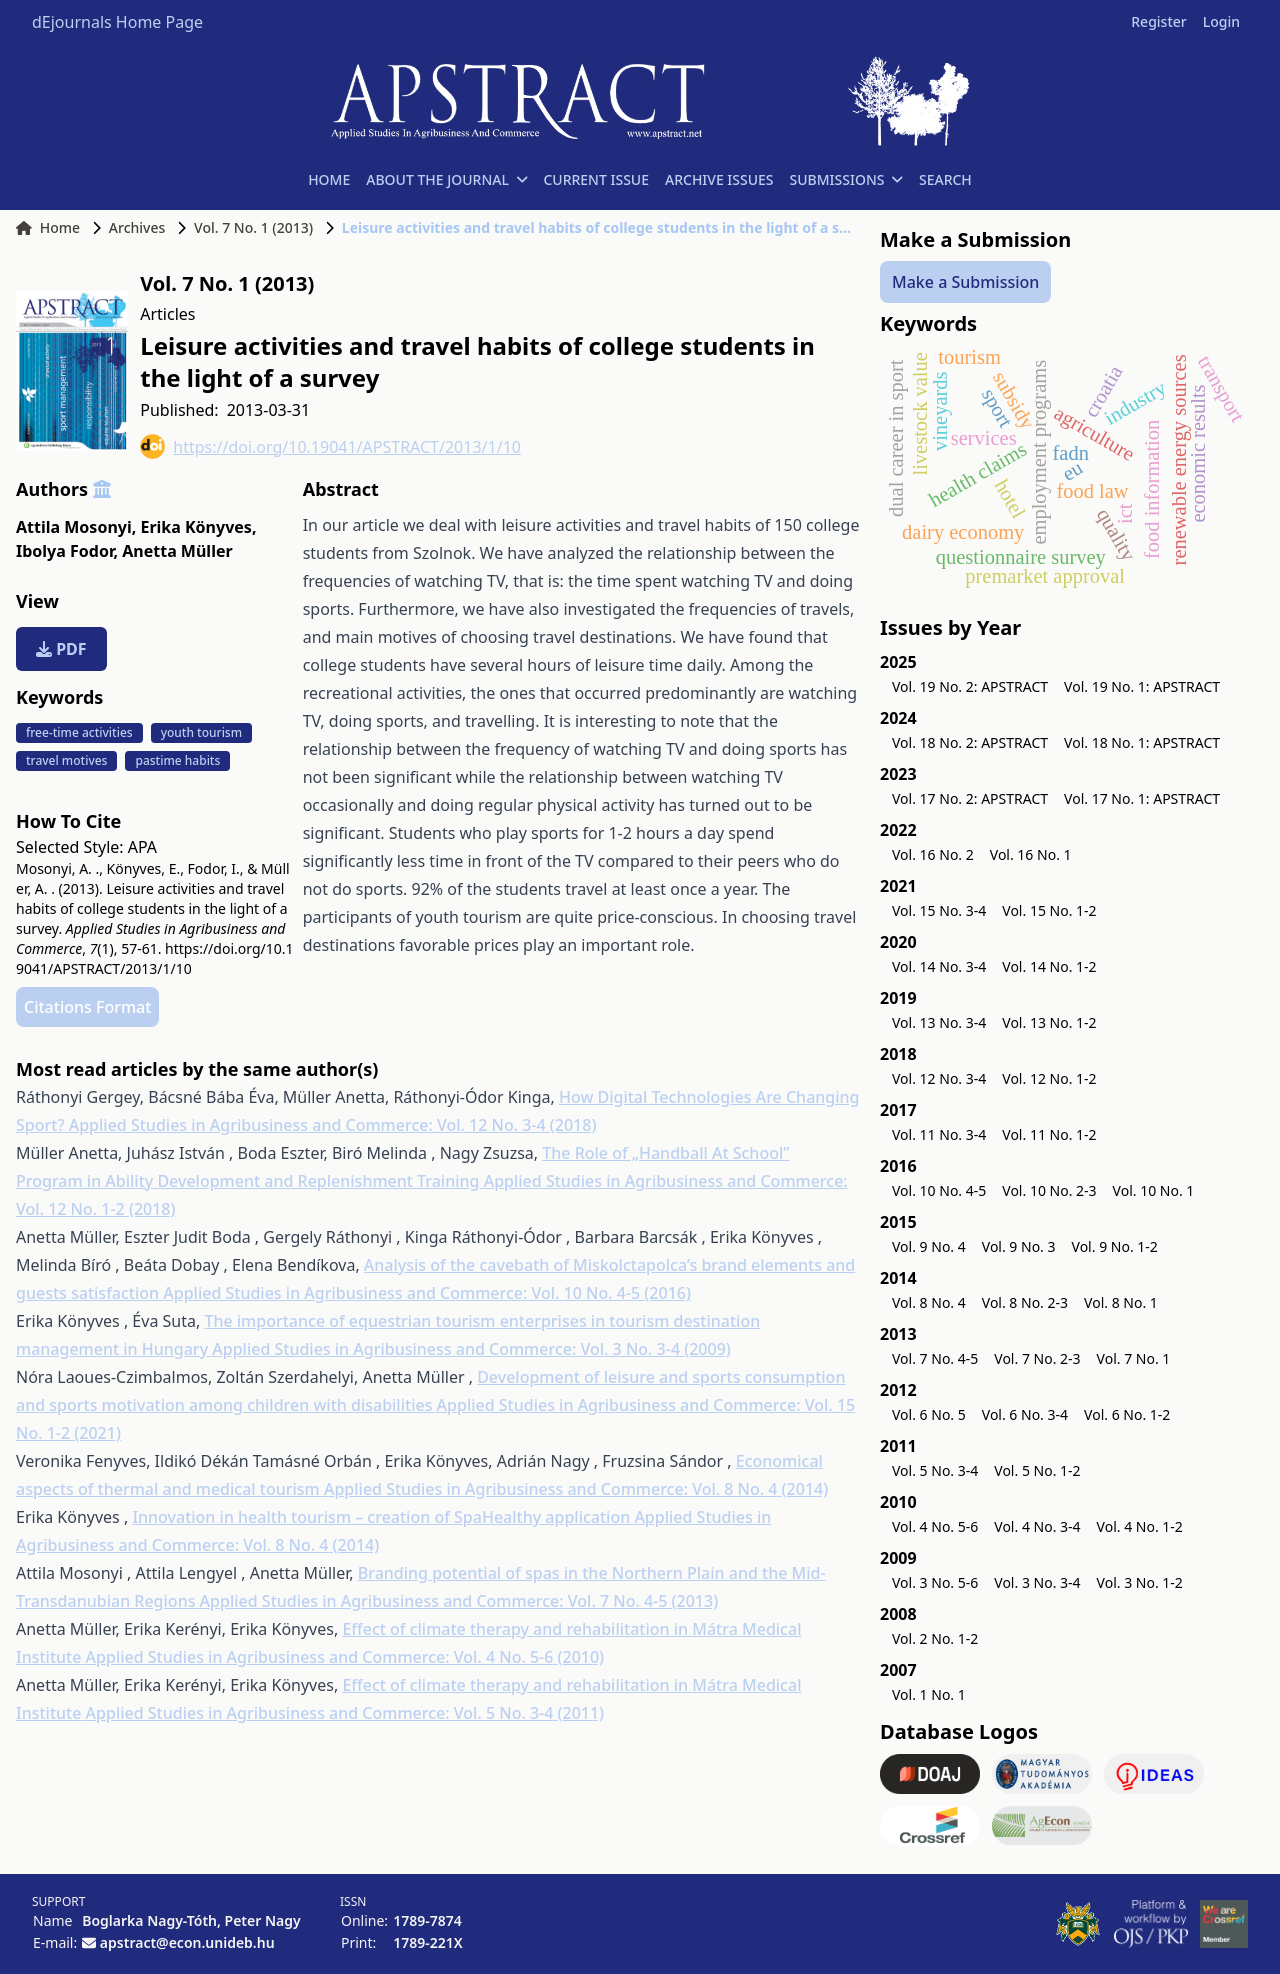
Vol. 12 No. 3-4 (939, 1078)
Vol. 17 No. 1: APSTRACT (1142, 798)
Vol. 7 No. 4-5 (935, 1358)
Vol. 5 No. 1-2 (1037, 1470)
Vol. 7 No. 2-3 (1037, 1358)
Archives (137, 227)
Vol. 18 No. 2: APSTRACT (970, 742)
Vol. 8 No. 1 (1121, 1302)
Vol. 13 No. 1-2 (1049, 1022)
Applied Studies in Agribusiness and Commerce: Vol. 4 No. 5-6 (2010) (345, 1657)
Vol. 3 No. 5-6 (935, 1582)
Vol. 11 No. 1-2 (1049, 1134)
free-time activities (79, 732)
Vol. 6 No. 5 (929, 1414)
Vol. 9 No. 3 (1019, 1246)
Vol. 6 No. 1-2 (1127, 1414)
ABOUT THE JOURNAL (446, 179)
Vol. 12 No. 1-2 (1049, 1078)
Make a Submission (965, 282)
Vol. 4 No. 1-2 (1140, 1526)
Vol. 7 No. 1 (1134, 1358)
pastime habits (177, 760)
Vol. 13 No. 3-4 (939, 1022)
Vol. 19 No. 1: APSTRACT (1142, 686)
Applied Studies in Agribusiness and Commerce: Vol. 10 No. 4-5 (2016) (427, 1293)
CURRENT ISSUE (596, 179)
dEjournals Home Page (117, 22)
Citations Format (87, 1007)
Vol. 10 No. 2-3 (1049, 1190)
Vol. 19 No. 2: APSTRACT (970, 686)
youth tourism (201, 732)
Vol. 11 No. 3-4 (939, 1134)
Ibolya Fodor (67, 551)
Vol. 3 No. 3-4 (1037, 1582)
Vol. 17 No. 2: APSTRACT (970, 798)
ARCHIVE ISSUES (719, 179)
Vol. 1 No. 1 (929, 1694)
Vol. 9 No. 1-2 (1115, 1246)
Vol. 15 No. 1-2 (1049, 910)
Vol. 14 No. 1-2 (1049, 966)
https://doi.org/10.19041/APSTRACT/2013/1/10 (330, 446)
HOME (329, 179)
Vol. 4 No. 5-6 (935, 1526)
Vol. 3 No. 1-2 (1140, 1582)
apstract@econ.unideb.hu (187, 1942)
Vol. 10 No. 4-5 (939, 1190)
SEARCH (945, 179)
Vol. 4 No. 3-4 (1037, 1526)
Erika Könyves (198, 527)
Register (1158, 21)
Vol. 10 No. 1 (1154, 1190)
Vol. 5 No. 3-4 (935, 1470)
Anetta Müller (177, 551)
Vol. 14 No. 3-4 (939, 966)
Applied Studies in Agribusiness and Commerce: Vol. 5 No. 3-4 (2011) (345, 1713)
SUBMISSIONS (846, 179)
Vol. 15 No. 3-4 (939, 910)
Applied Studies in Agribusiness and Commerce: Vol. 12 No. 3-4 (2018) (333, 1125)
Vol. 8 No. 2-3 (1025, 1302)
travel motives (66, 760)
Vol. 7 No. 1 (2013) (253, 227)
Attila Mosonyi (76, 527)
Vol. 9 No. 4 (929, 1246)
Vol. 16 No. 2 (933, 854)
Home (48, 227)
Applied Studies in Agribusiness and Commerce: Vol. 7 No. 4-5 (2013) (459, 1601)
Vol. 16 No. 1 (1031, 854)
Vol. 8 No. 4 (929, 1302)
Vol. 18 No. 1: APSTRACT (1142, 742)
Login (1221, 21)
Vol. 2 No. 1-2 (935, 1638)
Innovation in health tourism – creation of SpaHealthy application (383, 1517)
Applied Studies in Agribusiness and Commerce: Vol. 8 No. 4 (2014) (576, 1489)
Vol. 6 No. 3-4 (1025, 1414)
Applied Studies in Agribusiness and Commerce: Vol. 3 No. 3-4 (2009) (471, 1349)
